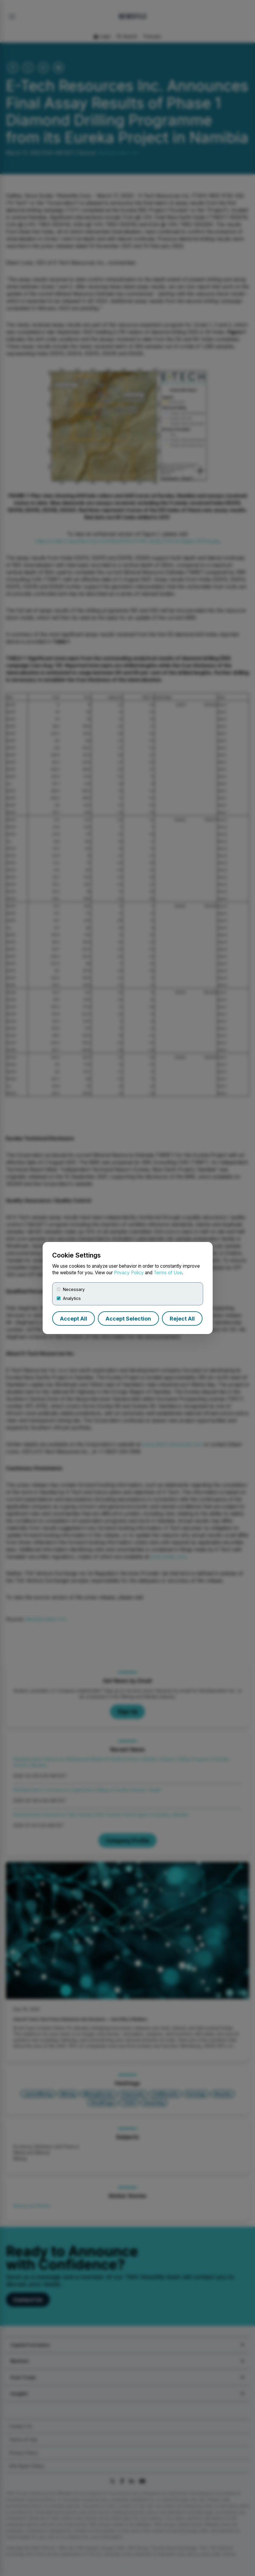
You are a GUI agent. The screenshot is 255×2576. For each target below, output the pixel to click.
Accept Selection (128, 1318)
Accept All (73, 1318)
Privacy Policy (129, 1272)
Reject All (182, 1318)
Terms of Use (168, 1272)
